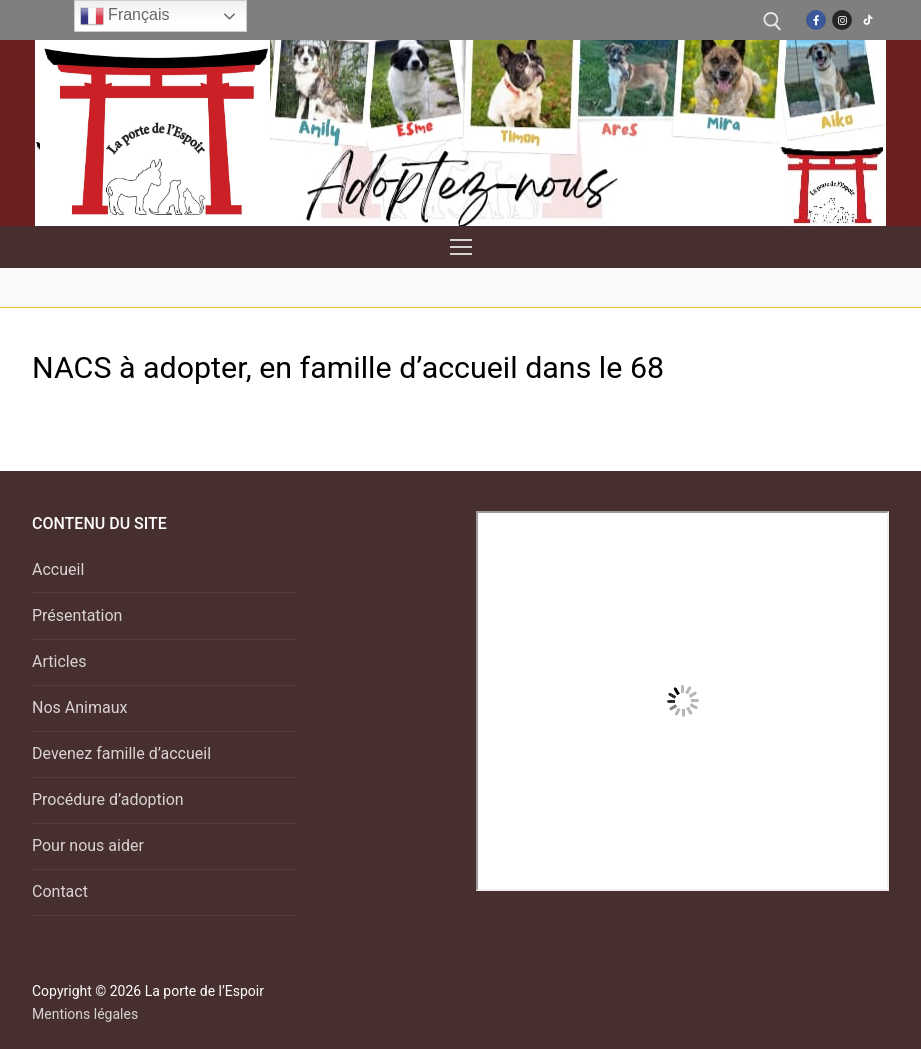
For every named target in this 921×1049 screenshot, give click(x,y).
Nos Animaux (79, 707)
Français (125, 16)
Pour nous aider (88, 845)
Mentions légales (85, 1014)
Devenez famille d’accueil (121, 753)
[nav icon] (461, 247)
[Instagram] (842, 20)
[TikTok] (868, 20)
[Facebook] (816, 20)
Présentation (77, 615)
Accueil (58, 569)
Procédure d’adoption (108, 799)
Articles (59, 661)
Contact (60, 891)
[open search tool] (772, 21)
